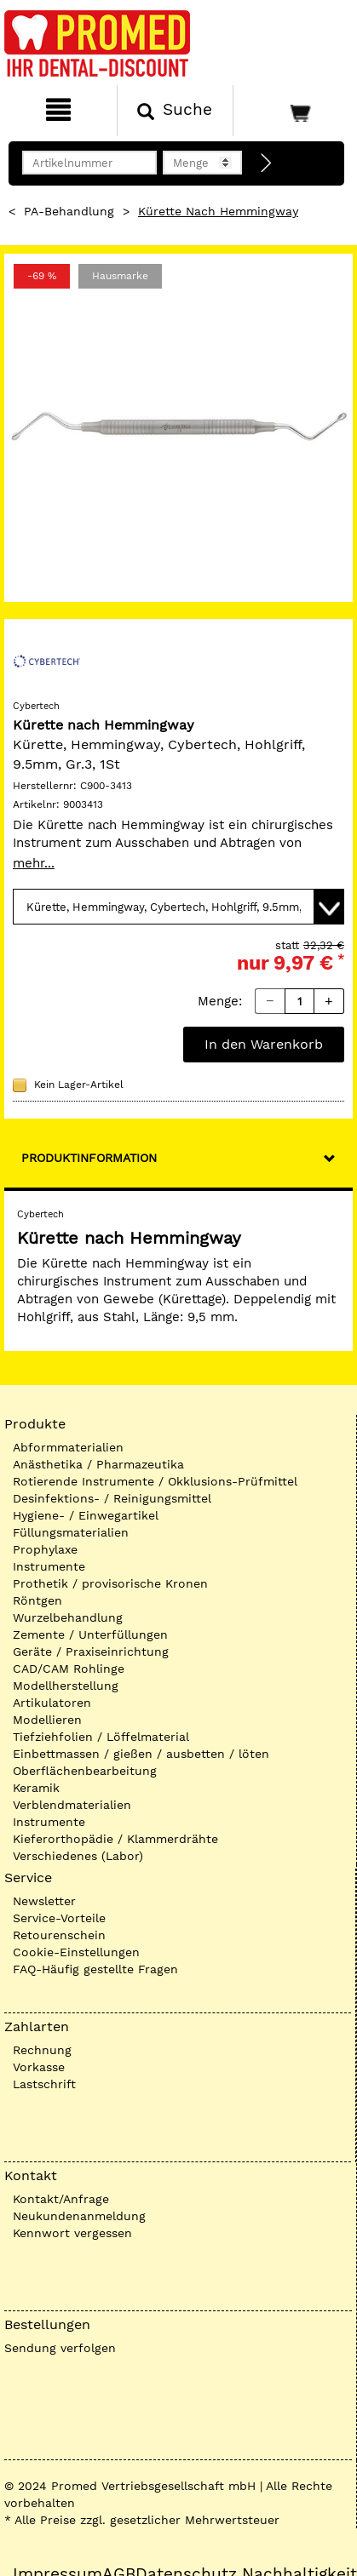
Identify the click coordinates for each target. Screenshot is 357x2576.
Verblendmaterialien (72, 1805)
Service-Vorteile (59, 1918)
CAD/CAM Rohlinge (68, 1668)
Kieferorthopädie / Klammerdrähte (115, 1839)
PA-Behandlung (69, 211)
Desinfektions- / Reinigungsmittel (112, 1498)
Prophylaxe (45, 1549)
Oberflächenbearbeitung (85, 1770)
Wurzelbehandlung (68, 1617)
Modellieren (47, 1719)
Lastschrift (44, 2084)
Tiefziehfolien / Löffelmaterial (101, 1736)
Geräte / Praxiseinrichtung (91, 1651)
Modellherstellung (65, 1685)
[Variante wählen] (178, 906)
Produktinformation (89, 1158)
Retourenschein (59, 1935)
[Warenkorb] (293, 110)
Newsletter (44, 1901)
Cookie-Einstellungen (76, 1952)
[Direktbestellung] (266, 163)
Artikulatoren (52, 1702)
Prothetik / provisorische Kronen (110, 1583)
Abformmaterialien (68, 1447)
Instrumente (49, 1566)
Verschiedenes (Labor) (78, 1856)
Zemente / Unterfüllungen (90, 1634)
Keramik (36, 1788)
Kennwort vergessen (72, 2233)
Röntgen (37, 1600)
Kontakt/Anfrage (61, 2199)
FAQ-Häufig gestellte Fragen (95, 1969)
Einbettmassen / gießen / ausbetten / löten (141, 1753)
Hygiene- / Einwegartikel (85, 1515)
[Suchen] (175, 110)
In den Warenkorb (263, 1044)
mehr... (34, 863)
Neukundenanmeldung (79, 2216)
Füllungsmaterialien (71, 1532)
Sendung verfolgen (60, 2348)
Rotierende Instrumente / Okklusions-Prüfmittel (155, 1481)
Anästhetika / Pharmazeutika (98, 1464)
